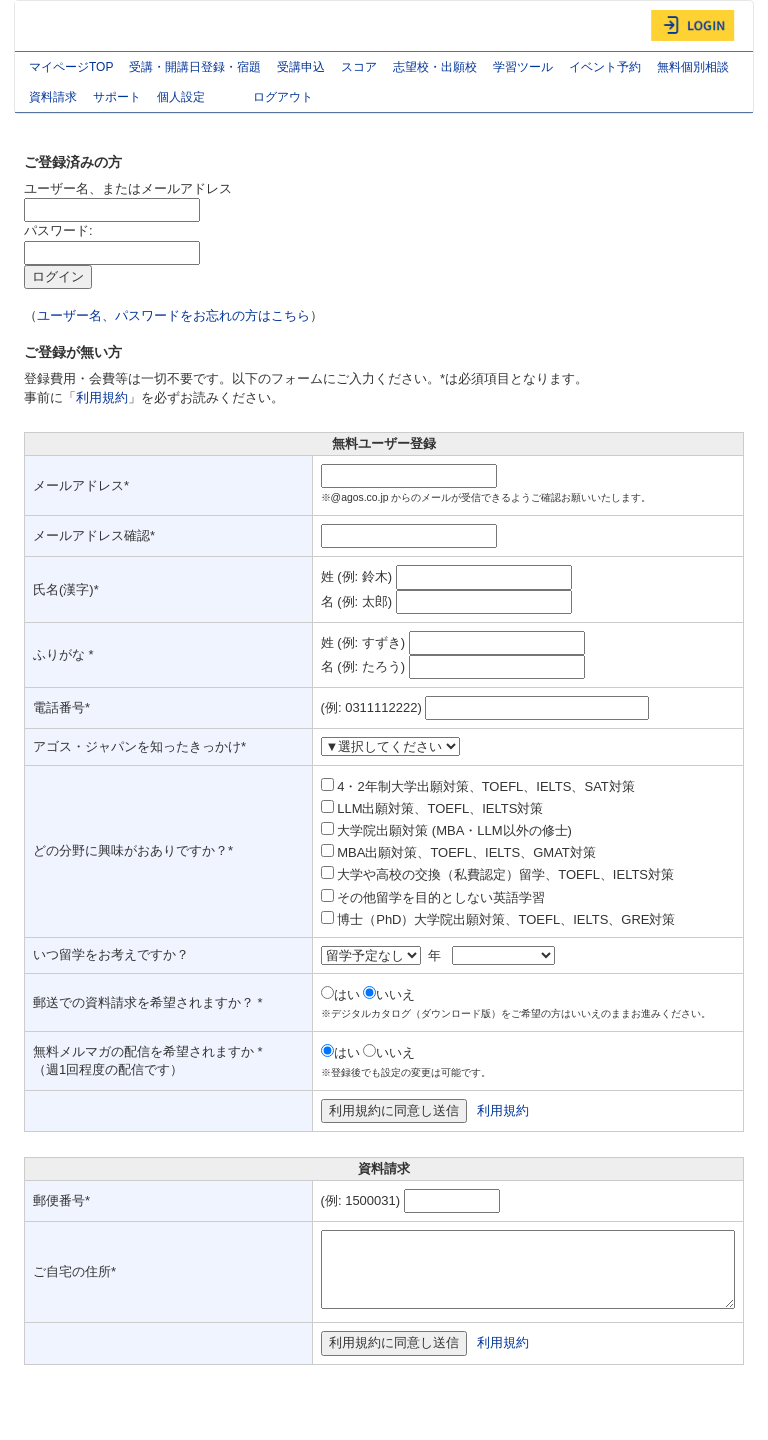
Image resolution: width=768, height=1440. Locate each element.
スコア (359, 67)
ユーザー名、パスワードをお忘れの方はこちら (173, 315)
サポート (117, 97)
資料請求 (53, 97)
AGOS (65, 26)
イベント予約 (605, 67)
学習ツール (523, 67)
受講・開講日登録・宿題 (195, 67)
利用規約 (102, 397)
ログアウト (283, 97)
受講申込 (301, 67)
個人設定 (197, 99)
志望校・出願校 (435, 67)
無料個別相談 (693, 67)
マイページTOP (71, 67)
